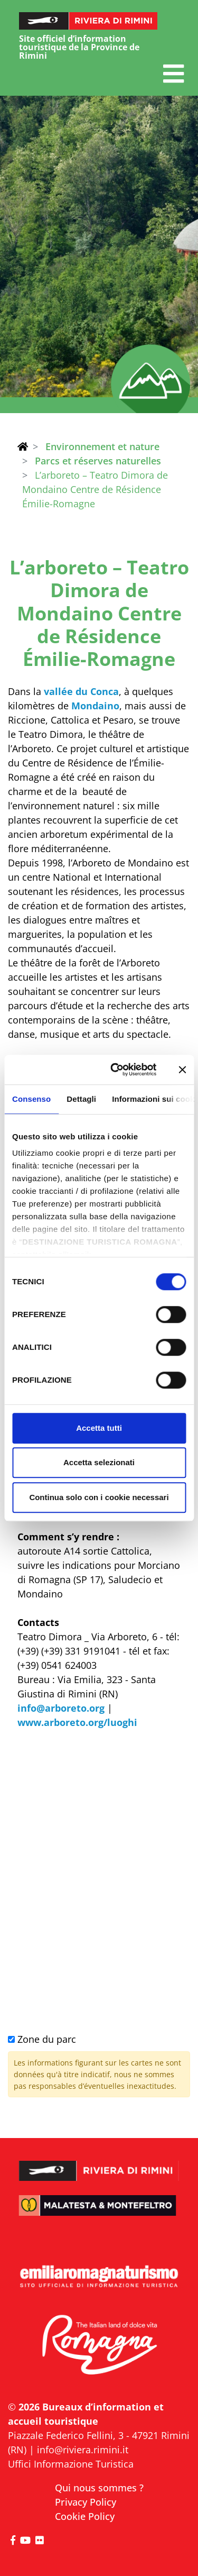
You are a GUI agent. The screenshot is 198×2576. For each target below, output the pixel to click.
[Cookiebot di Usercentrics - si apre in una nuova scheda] (116, 1069)
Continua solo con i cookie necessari (98, 1497)
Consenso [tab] (31, 1098)
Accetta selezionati (99, 1462)
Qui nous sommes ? (99, 2487)
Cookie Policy (85, 2516)
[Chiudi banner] (182, 1069)
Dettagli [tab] (81, 1098)
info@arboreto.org (61, 1708)
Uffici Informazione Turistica (71, 2464)
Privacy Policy (85, 2502)
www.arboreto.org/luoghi (77, 1722)
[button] (173, 74)
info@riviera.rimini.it (82, 2449)
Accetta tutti (99, 1427)
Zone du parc (42, 2039)
